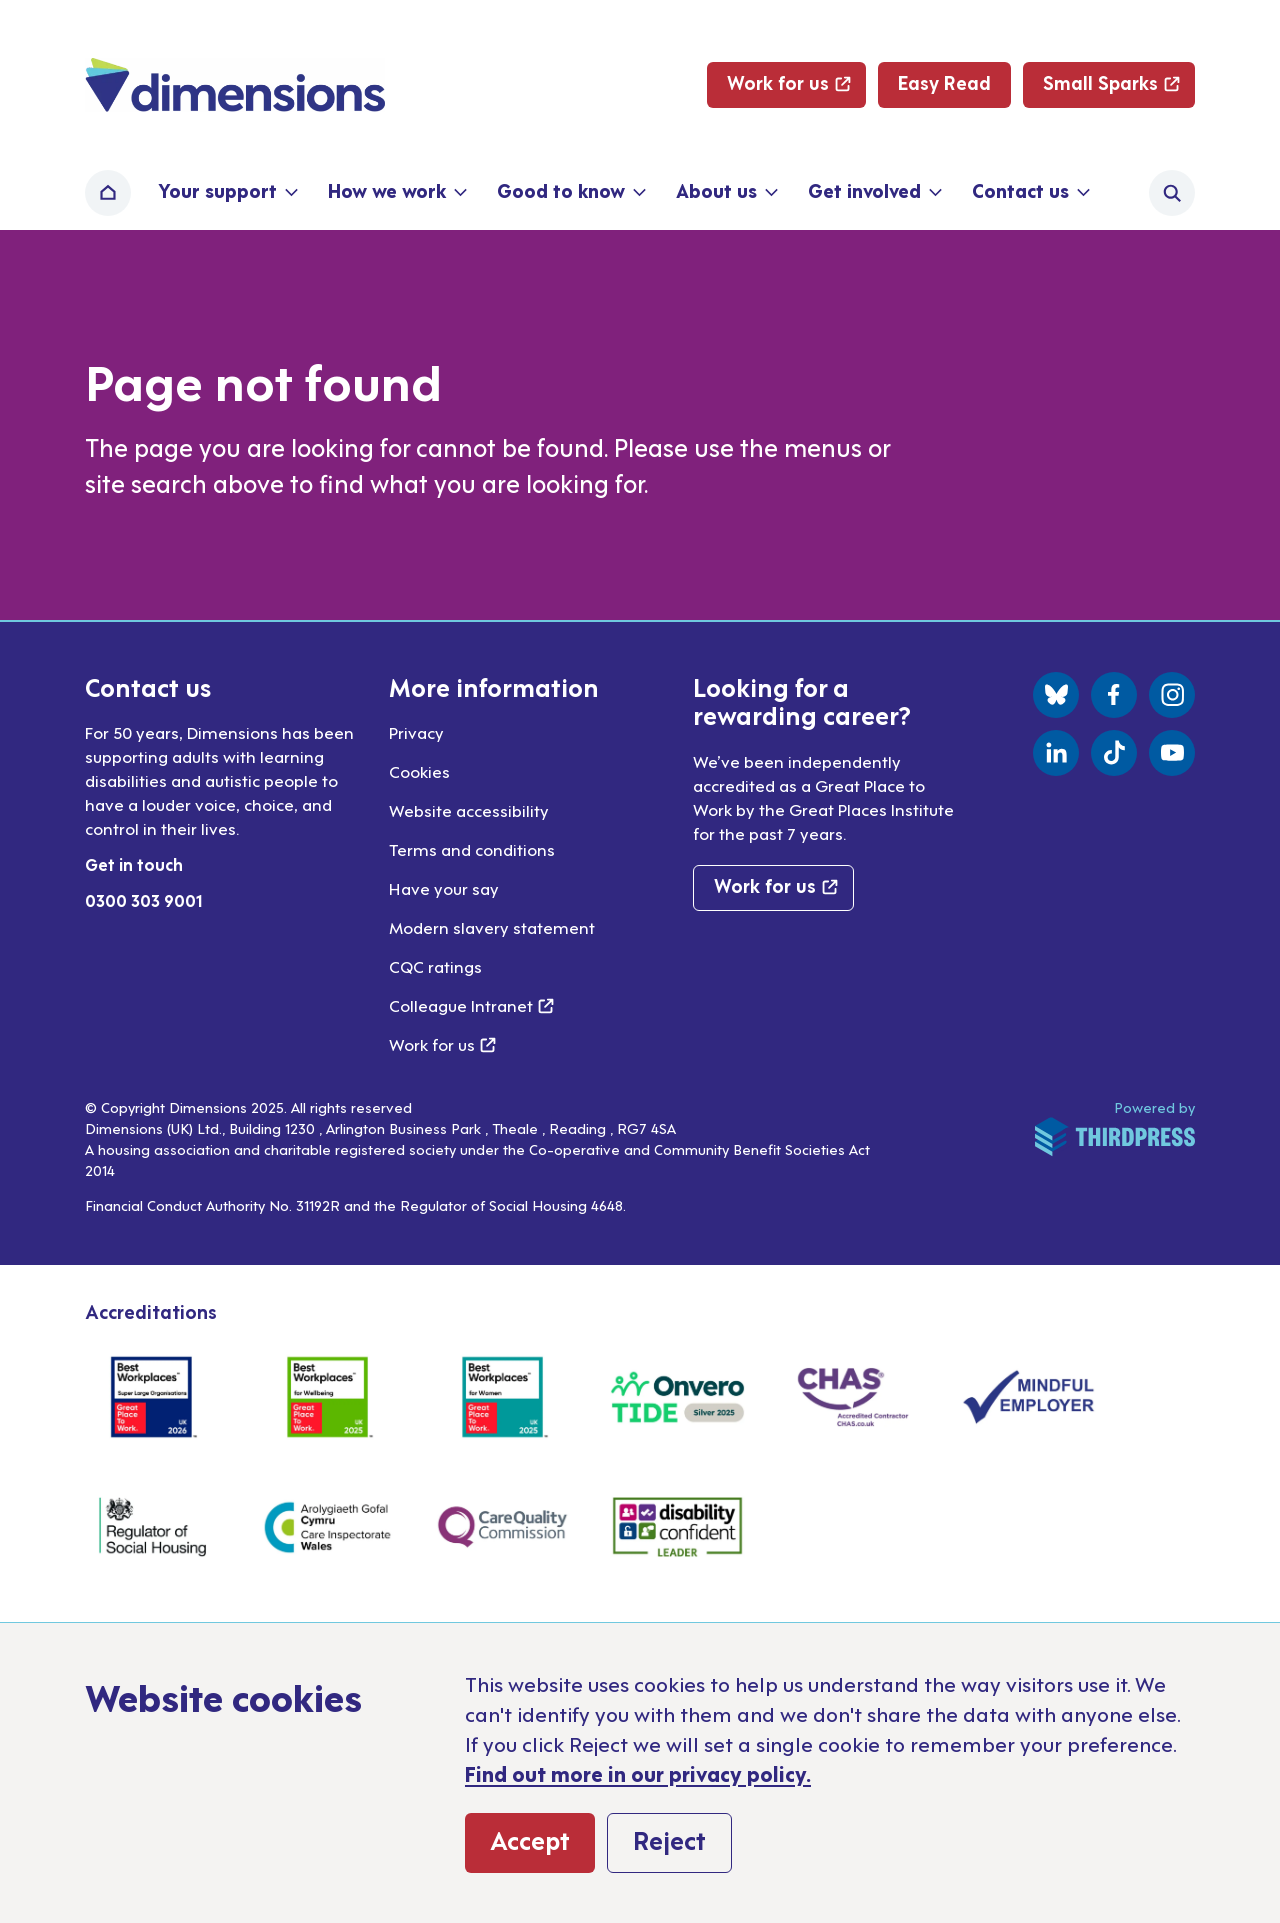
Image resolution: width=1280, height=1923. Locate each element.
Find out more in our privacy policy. (638, 1773)
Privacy (416, 732)
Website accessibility (469, 810)
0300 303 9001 (144, 900)
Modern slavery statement (492, 927)
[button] (226, 193)
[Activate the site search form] (1172, 193)
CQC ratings (435, 966)
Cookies (419, 771)
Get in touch (134, 864)
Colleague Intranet (471, 1005)
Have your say (444, 888)
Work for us (442, 1044)
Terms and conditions (472, 849)
